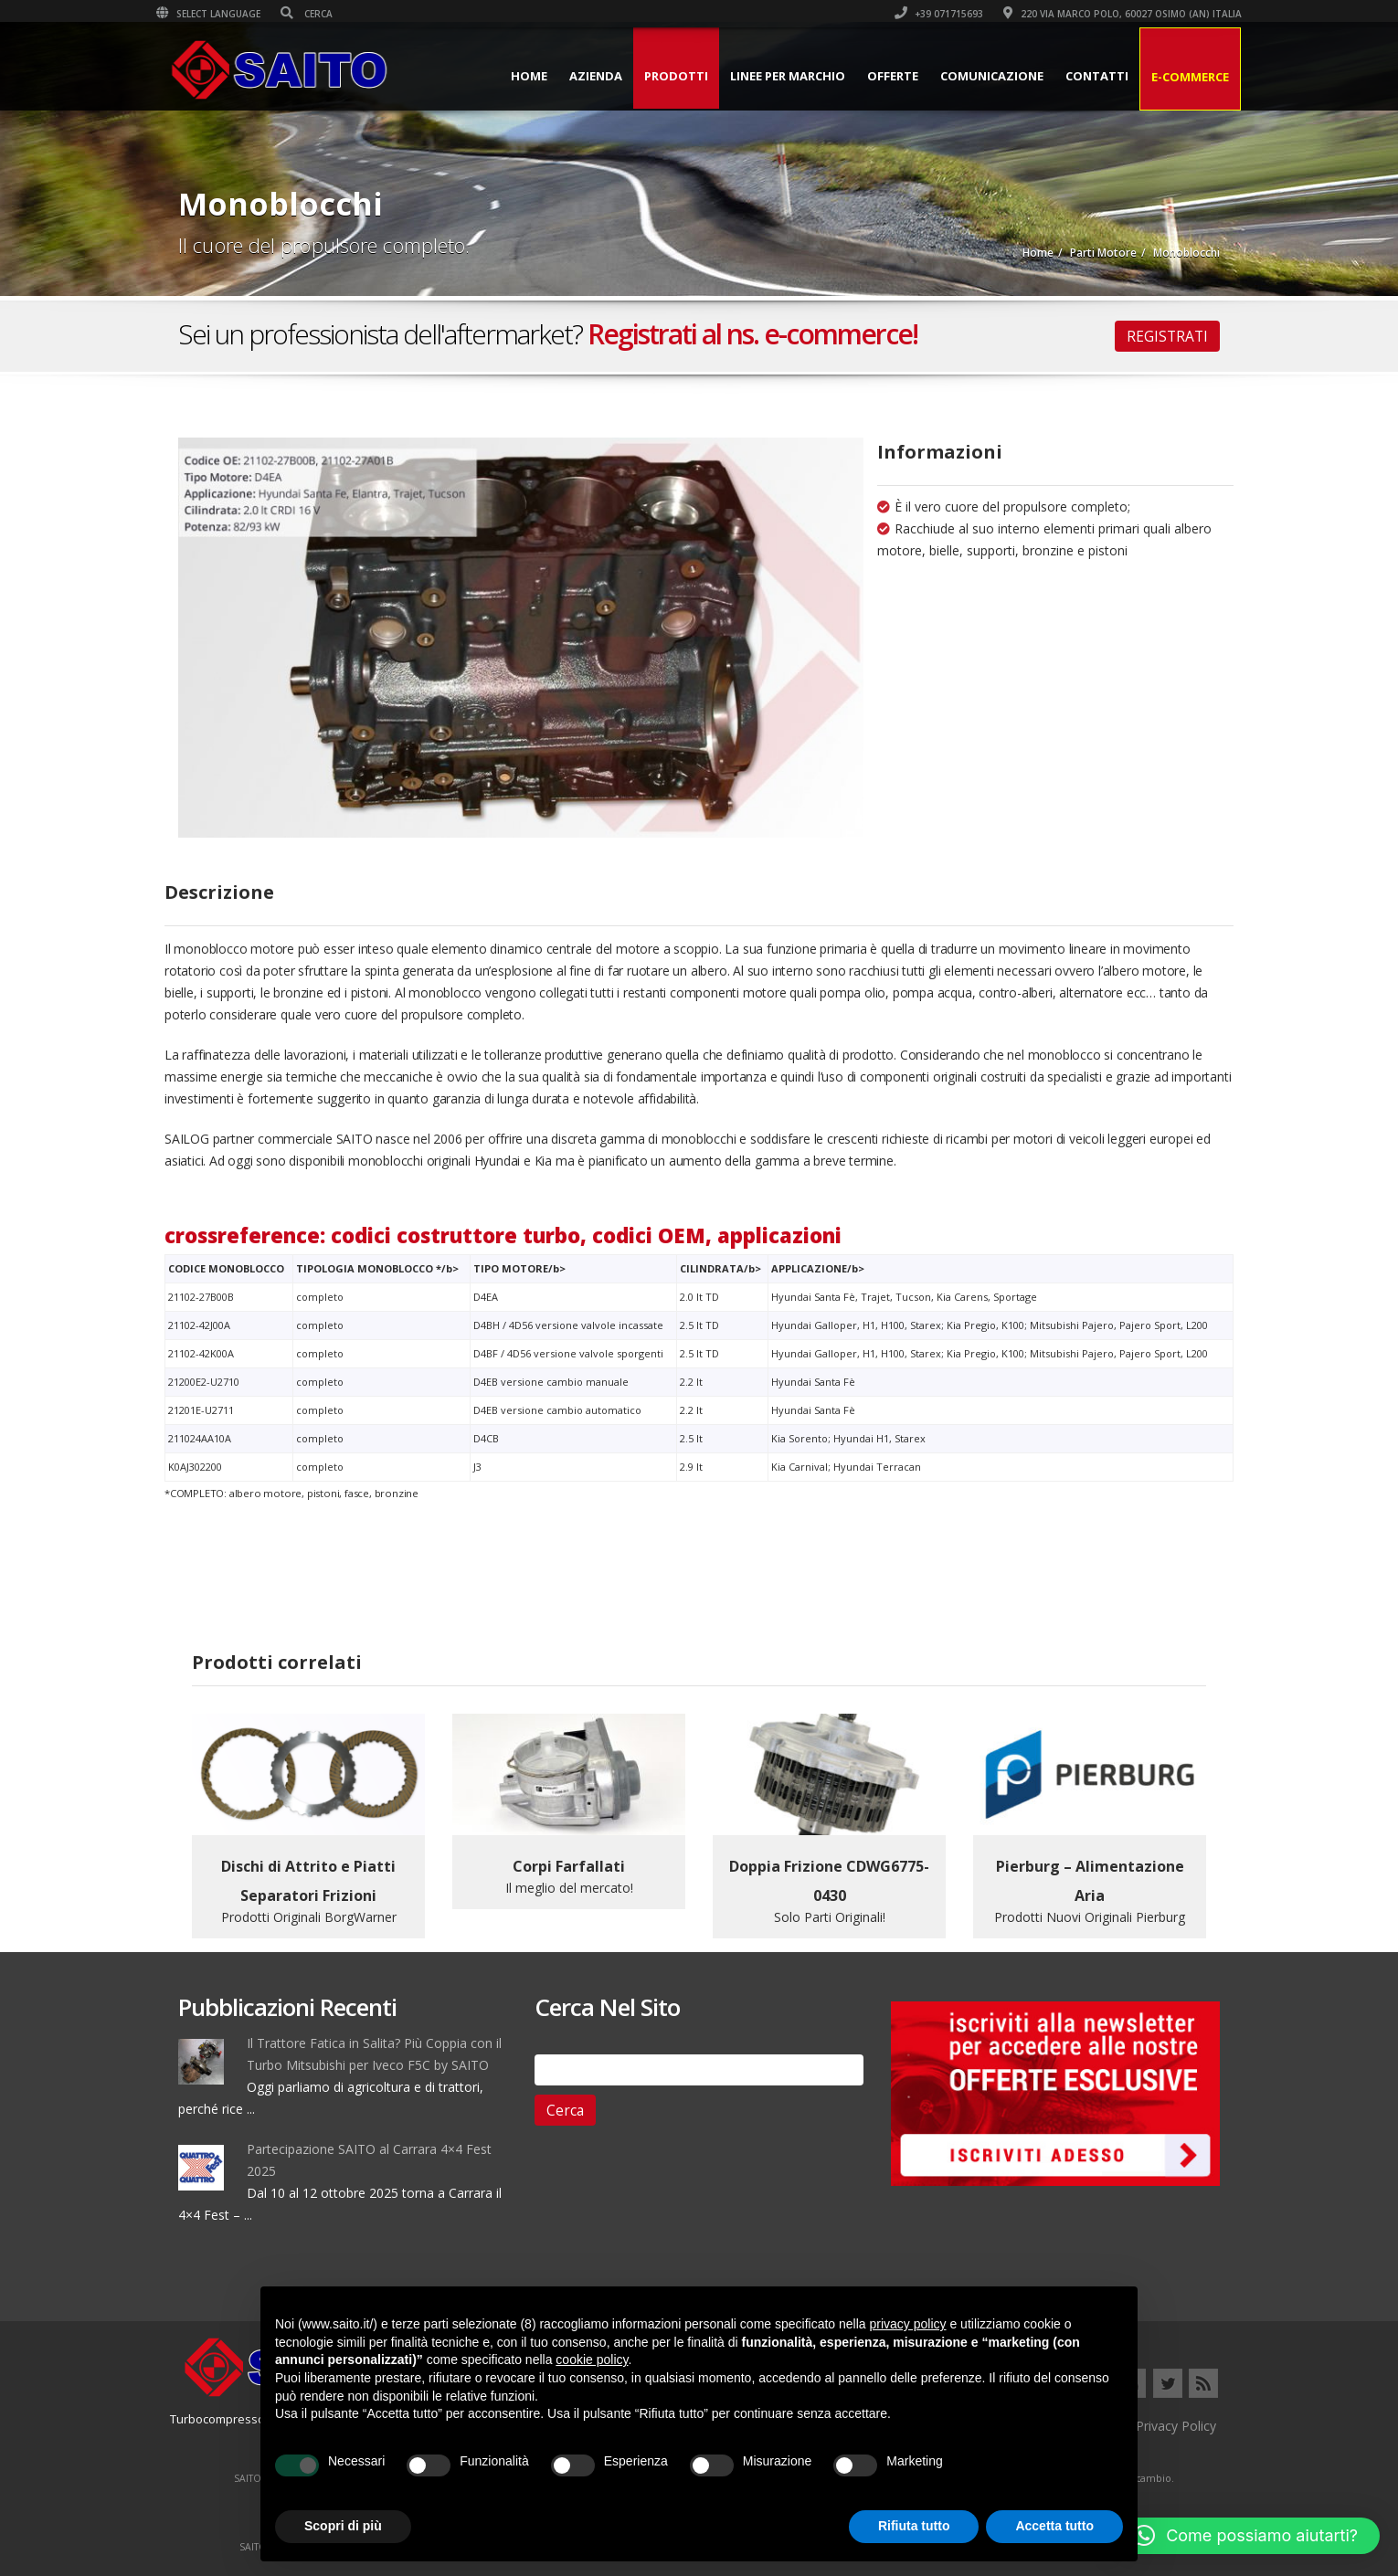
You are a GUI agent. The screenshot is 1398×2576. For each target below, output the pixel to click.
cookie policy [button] (592, 2359)
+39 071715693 (917, 13)
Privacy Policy (1176, 2425)
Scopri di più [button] (343, 2525)
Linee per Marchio (765, 76)
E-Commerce (1168, 77)
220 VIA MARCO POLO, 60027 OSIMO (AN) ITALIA (1100, 13)
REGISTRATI (1167, 336)
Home (507, 76)
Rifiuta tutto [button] (914, 2525)
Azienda (573, 76)
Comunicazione (970, 76)
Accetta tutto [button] (1054, 2525)
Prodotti (654, 76)
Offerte (870, 76)
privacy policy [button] (908, 2324)
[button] (1245, 2536)
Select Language (230, 13)
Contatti (1075, 76)
